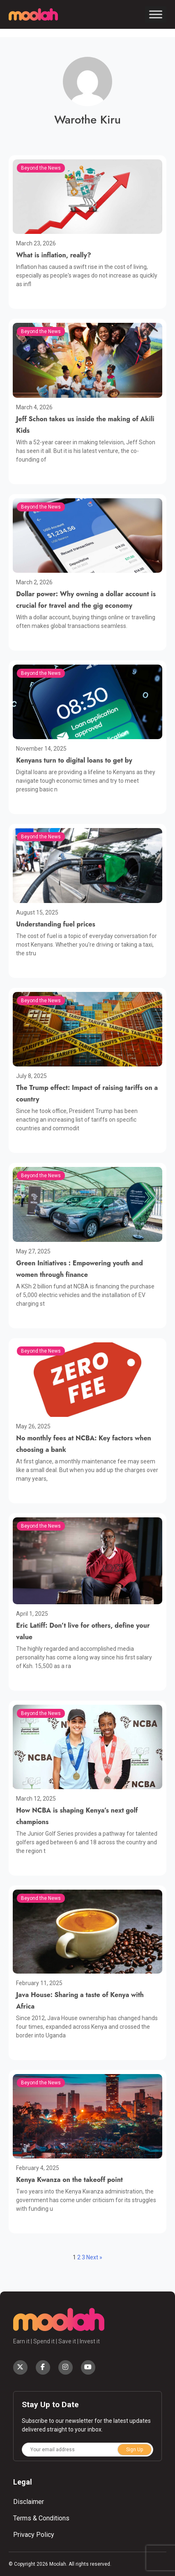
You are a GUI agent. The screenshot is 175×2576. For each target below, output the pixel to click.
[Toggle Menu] (155, 14)
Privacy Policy (33, 2535)
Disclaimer (28, 2502)
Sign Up (134, 2449)
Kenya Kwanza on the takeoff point (69, 2179)
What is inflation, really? (53, 255)
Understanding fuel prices (55, 924)
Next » (94, 2257)
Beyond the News (41, 168)
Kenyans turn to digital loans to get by (74, 760)
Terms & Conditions (41, 2518)
